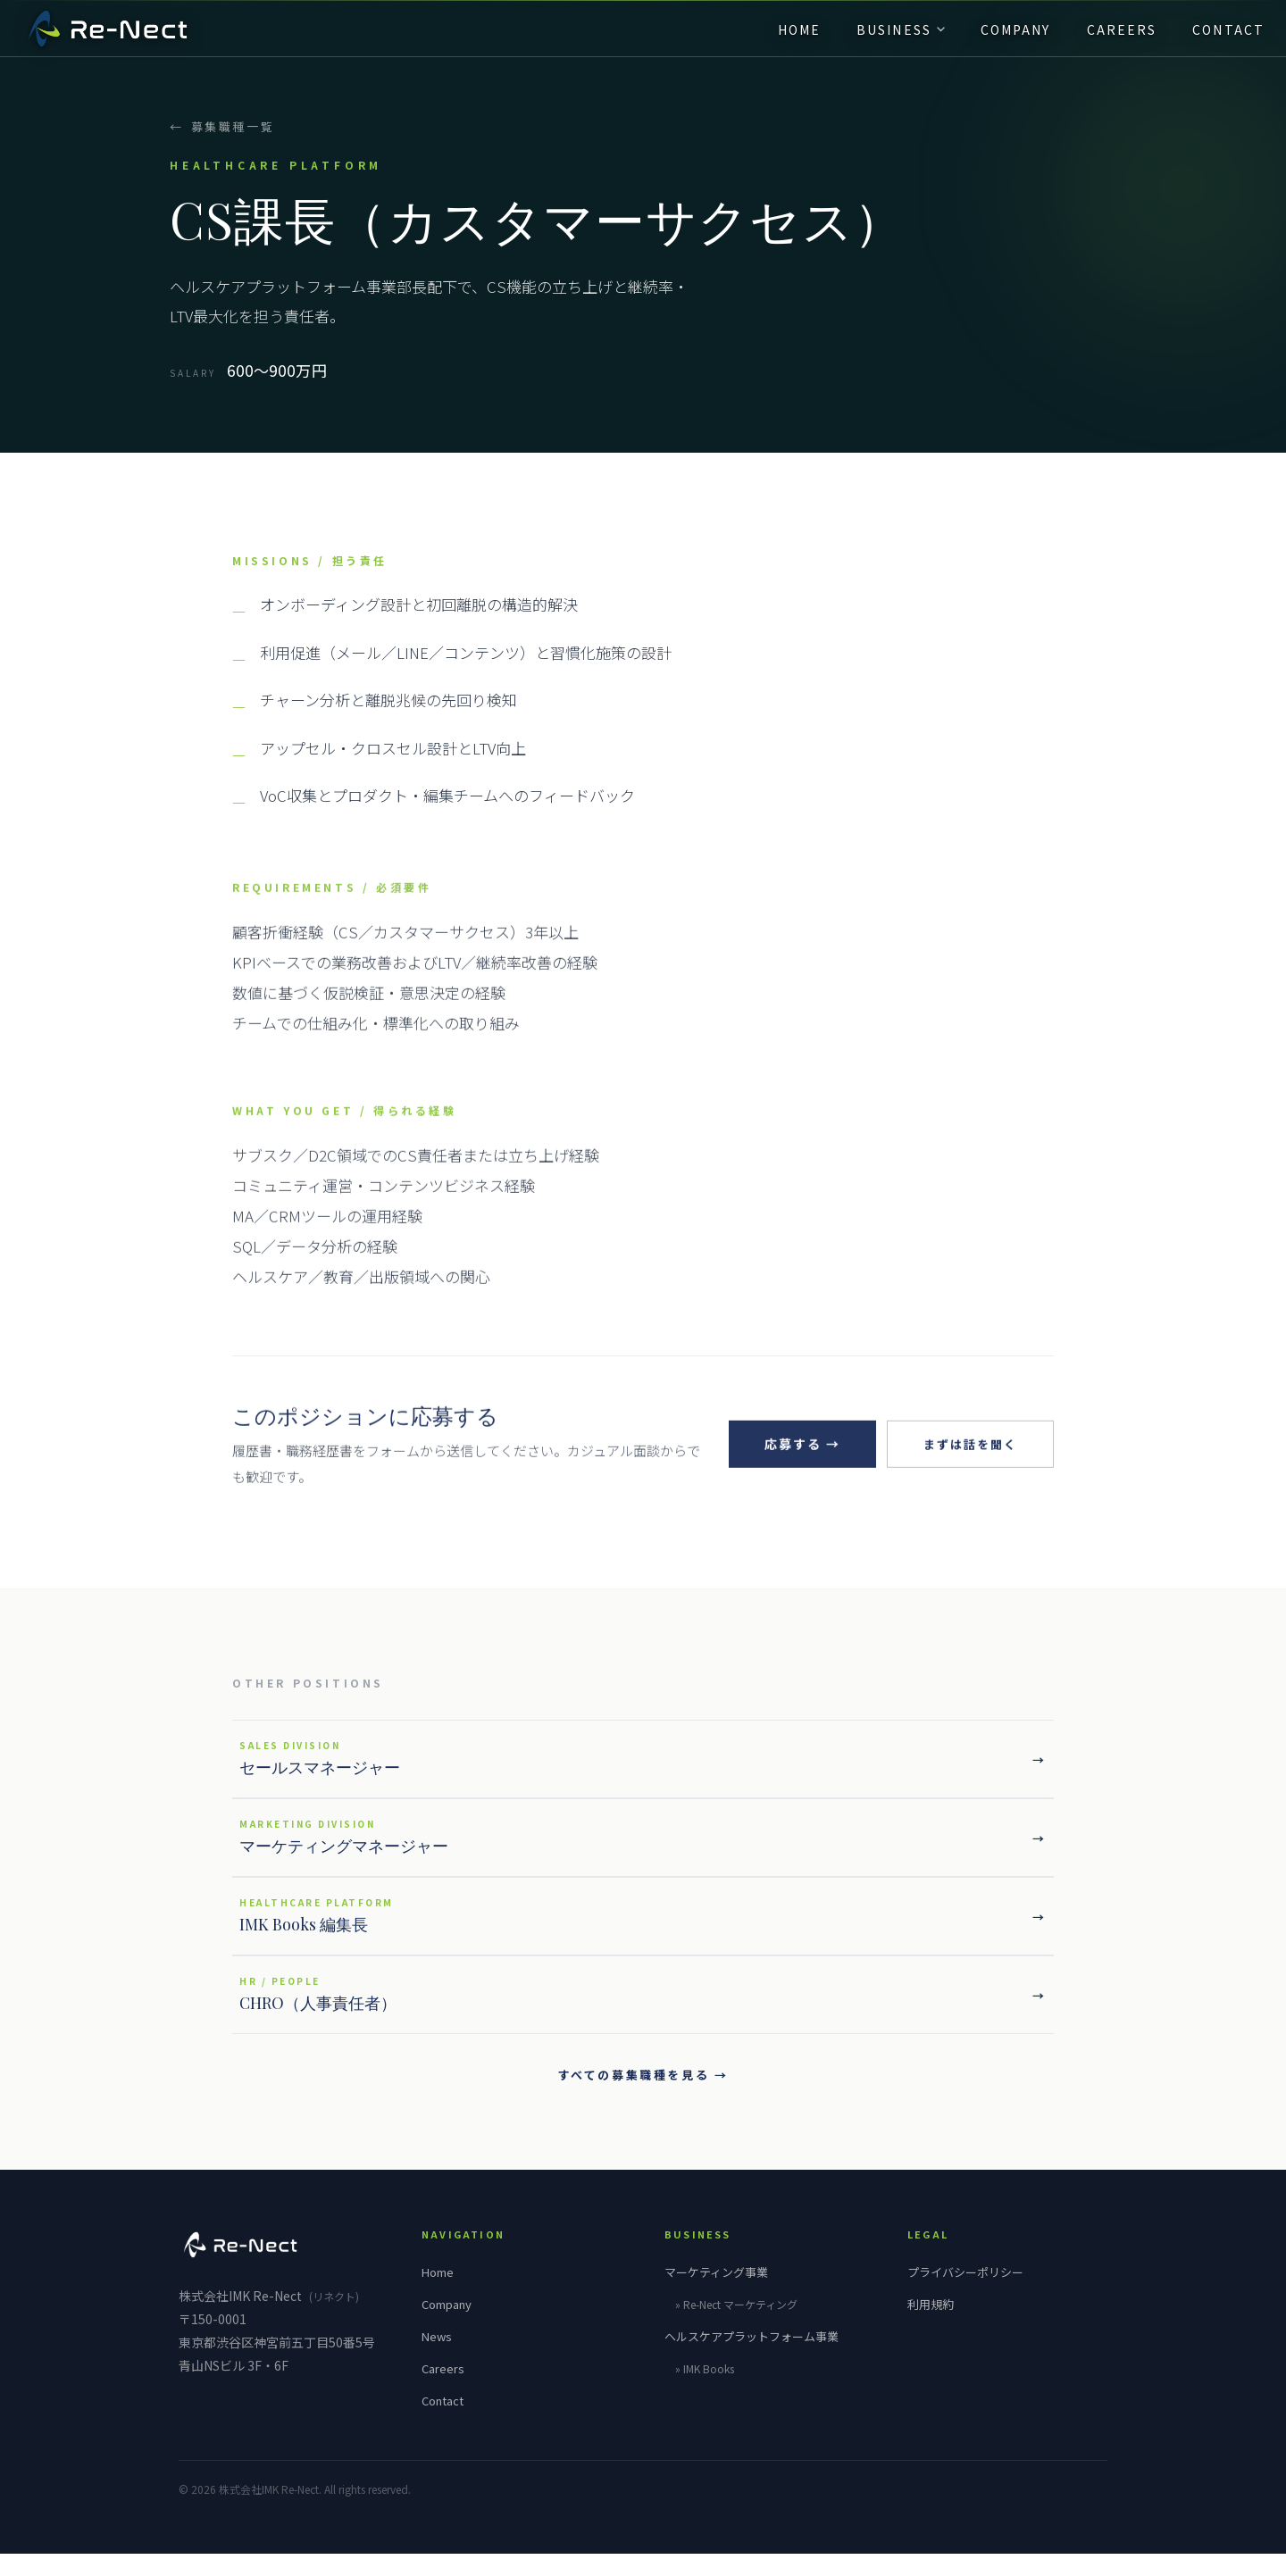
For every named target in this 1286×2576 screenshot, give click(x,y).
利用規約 (930, 2326)
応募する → (795, 1475)
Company (447, 2326)
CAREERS (1100, 37)
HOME (777, 37)
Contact (442, 2422)
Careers (443, 2390)
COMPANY (994, 37)
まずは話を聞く (966, 1476)
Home (438, 2294)
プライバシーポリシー (965, 2294)
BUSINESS (879, 37)
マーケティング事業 (716, 2294)
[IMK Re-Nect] (129, 36)
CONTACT (1207, 37)
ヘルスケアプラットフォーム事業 (751, 2358)
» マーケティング (736, 2326)
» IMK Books (704, 2390)
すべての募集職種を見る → (643, 2096)
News (437, 2358)
